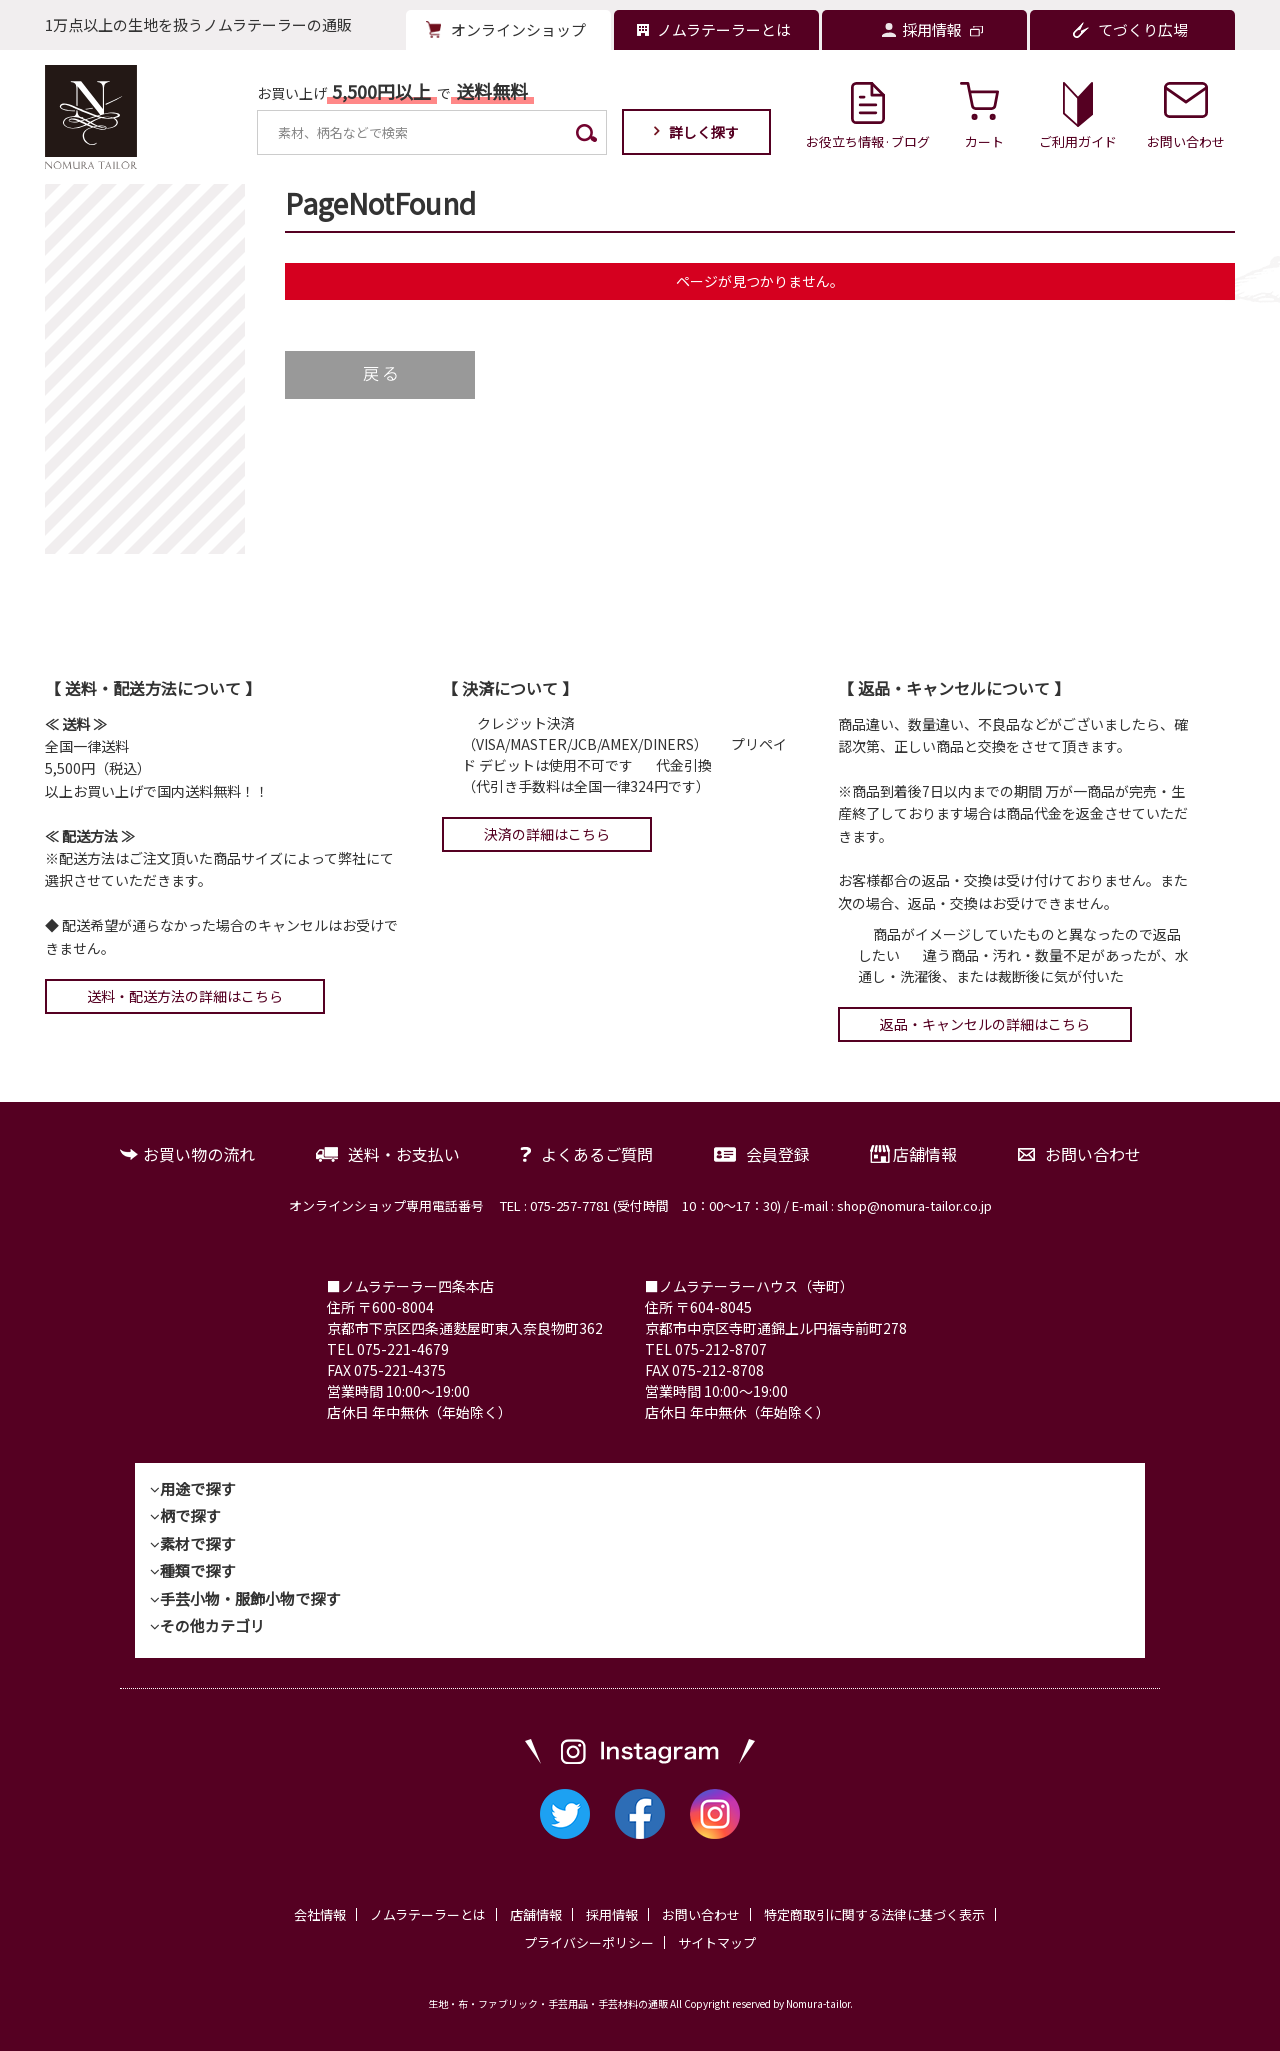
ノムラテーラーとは (428, 1914)
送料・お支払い (404, 1154)
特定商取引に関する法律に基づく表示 (874, 1914)
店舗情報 (925, 1154)
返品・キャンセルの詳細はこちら (985, 1024)
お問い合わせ (1093, 1154)
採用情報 (612, 1914)
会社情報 (320, 1914)
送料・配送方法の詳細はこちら (185, 996)
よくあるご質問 (597, 1154)
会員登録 (778, 1154)
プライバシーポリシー (589, 1942)
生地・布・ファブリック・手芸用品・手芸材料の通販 (548, 2003)
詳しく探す (704, 132)
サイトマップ (717, 1942)
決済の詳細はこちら (547, 834)
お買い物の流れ (199, 1154)
